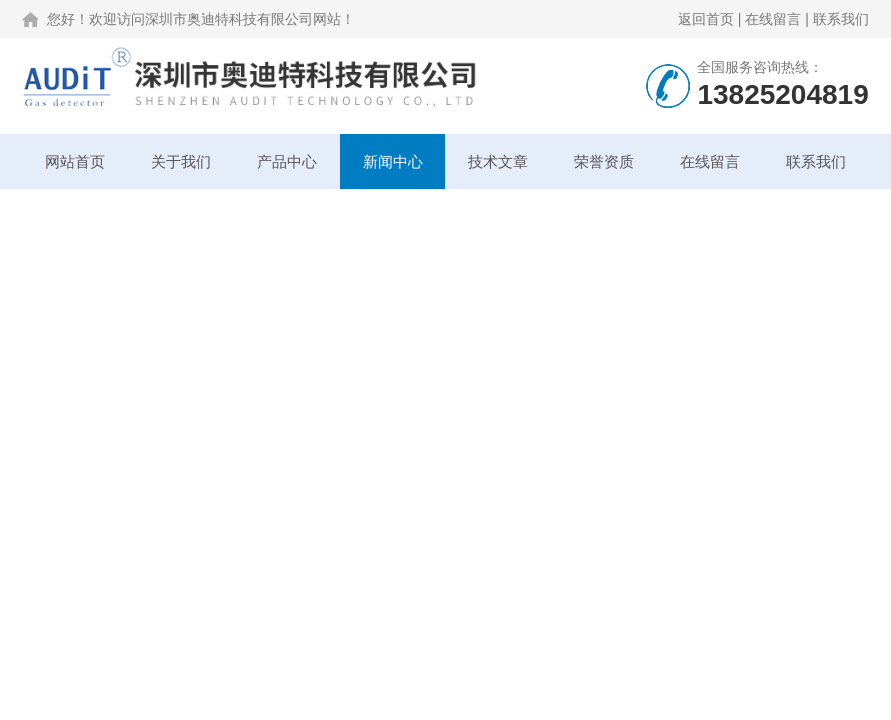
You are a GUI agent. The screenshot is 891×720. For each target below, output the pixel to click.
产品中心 (287, 161)
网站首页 (75, 161)
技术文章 (498, 161)
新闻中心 (393, 161)
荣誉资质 (604, 161)
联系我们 (841, 19)
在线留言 (773, 19)
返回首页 (706, 19)
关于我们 (181, 161)
